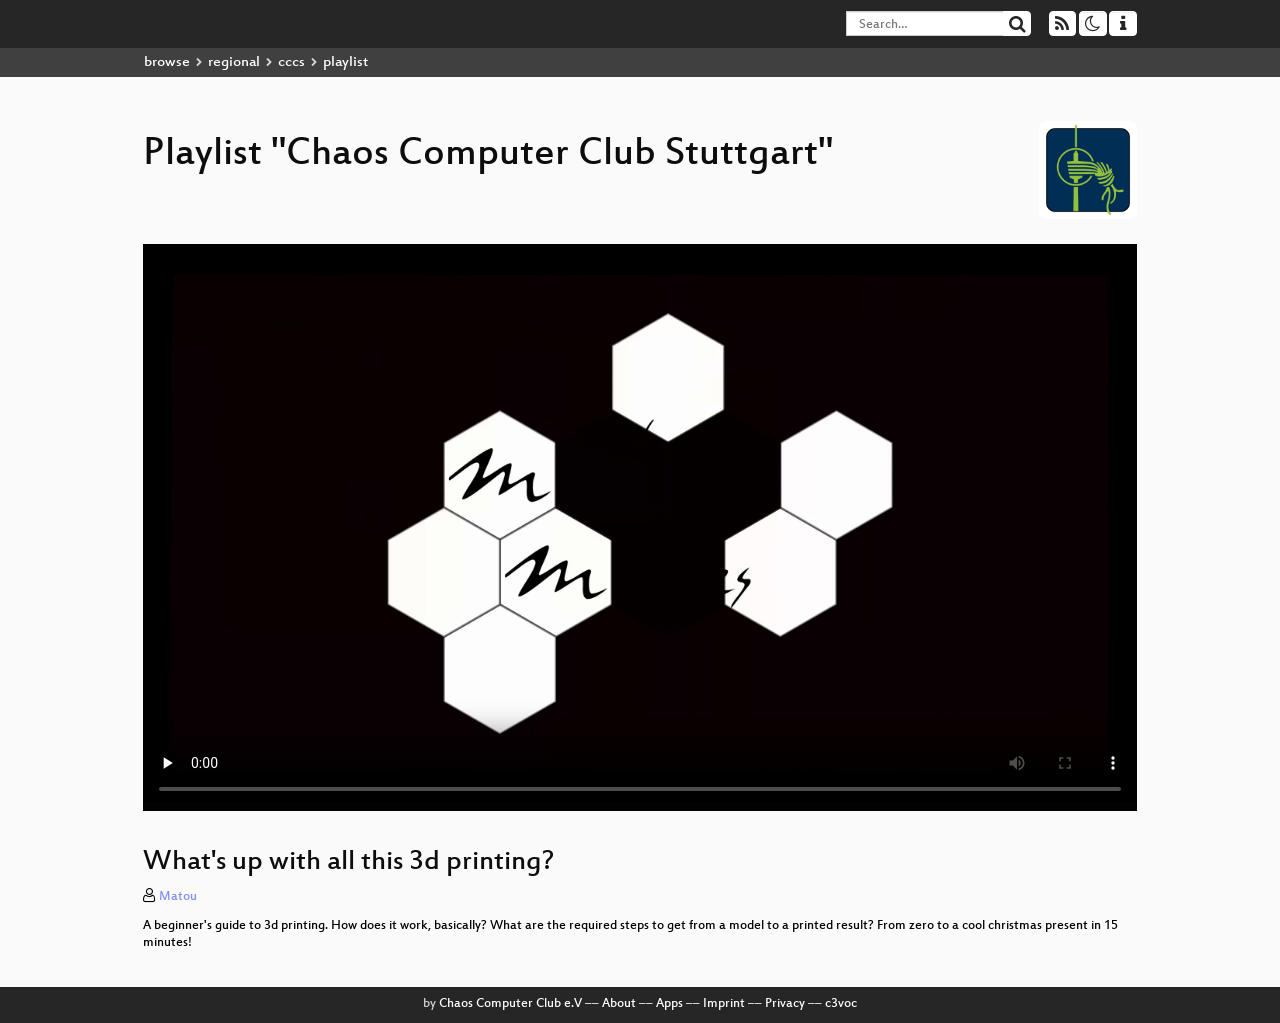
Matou (178, 897)
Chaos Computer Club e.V (510, 1004)
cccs (291, 62)
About (619, 1004)
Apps (669, 1004)
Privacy (785, 1004)
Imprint (724, 1004)
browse (167, 62)
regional (234, 62)
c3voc (841, 1004)
